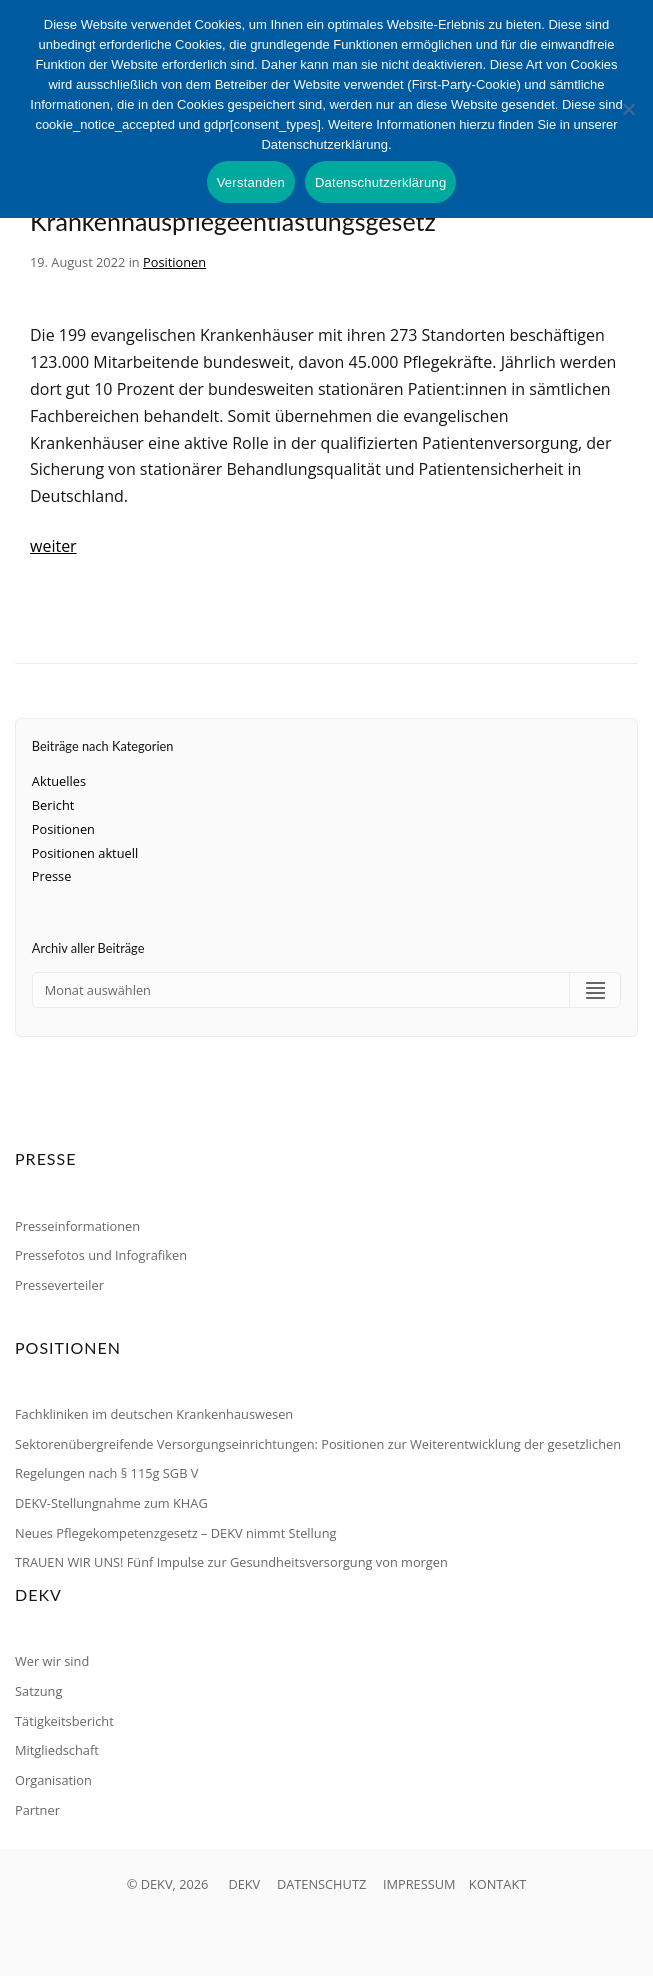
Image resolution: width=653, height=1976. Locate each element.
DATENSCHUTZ (321, 1884)
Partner (37, 1810)
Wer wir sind (52, 1661)
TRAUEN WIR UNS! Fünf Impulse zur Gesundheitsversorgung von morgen (231, 1562)
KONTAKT (497, 1884)
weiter (53, 546)
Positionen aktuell (85, 853)
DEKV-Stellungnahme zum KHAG (111, 1503)
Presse (52, 876)
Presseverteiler (59, 1285)
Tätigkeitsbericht (64, 1721)
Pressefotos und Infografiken (101, 1255)
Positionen (174, 262)
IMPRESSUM (419, 1884)
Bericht (53, 805)
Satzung (38, 1691)
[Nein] (628, 109)
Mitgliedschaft (57, 1750)
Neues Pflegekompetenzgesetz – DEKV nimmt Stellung (175, 1533)
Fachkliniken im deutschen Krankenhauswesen (154, 1414)
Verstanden (251, 182)
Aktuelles (59, 781)
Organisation (53, 1780)
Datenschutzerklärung (380, 182)
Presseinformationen (77, 1226)
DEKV (244, 1884)
